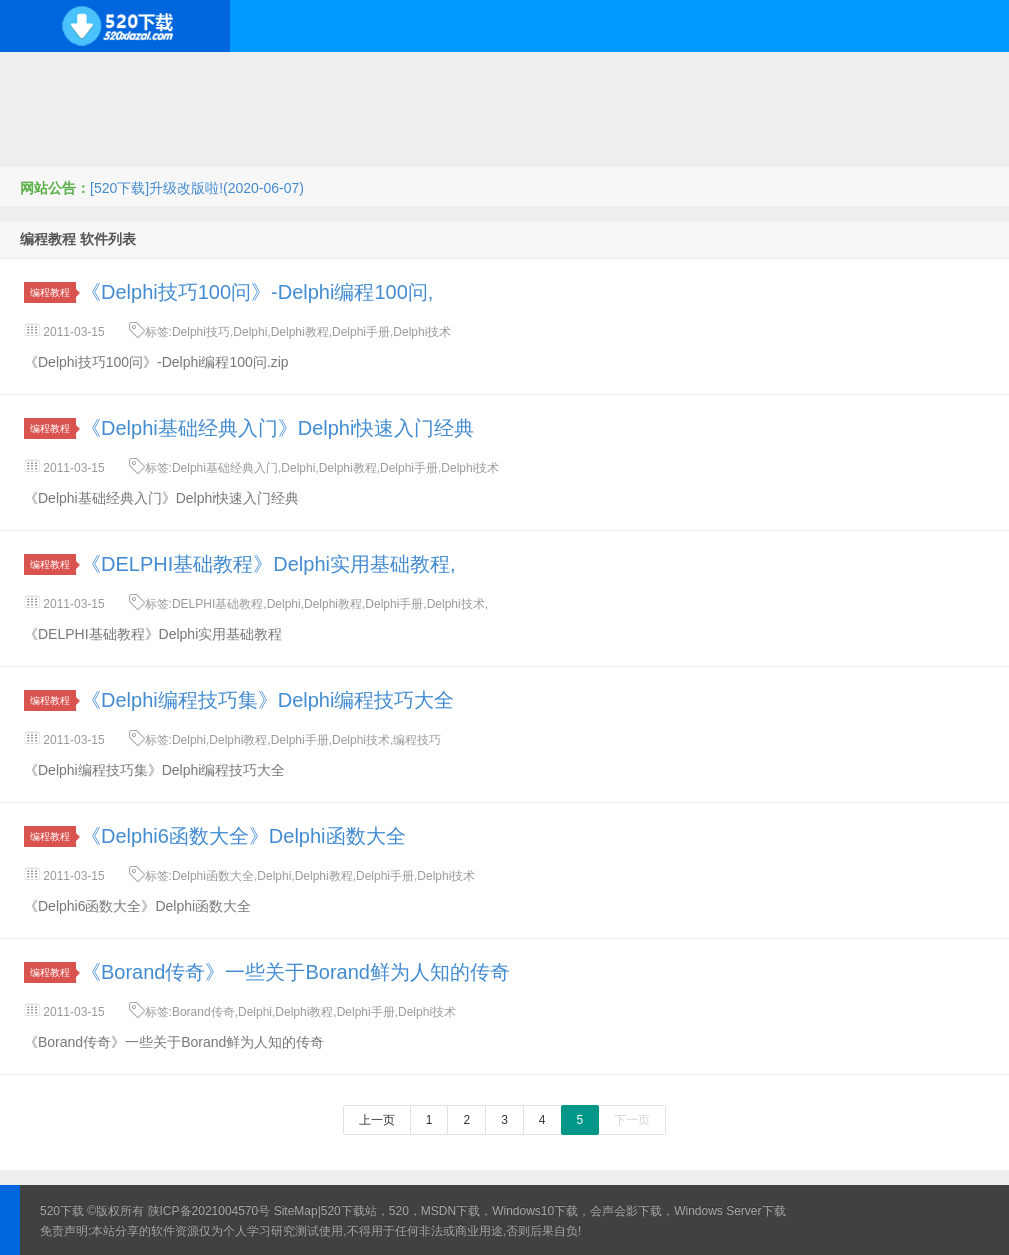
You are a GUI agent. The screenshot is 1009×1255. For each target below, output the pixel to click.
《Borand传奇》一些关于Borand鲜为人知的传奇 (295, 972)
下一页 (632, 1120)
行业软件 (770, 78)
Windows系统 (62, 78)
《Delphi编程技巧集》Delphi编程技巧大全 (267, 700)
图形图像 (867, 78)
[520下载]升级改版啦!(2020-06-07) (197, 188)
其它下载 (48, 130)
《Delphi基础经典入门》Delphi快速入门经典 (277, 428)
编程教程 (53, 292)
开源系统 (174, 78)
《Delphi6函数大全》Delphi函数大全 (243, 836)
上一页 (377, 1120)
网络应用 (479, 78)
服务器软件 (375, 78)
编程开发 (271, 78)
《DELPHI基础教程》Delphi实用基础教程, (268, 564)
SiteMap (296, 1211)
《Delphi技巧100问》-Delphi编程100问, (257, 292)
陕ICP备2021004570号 (209, 1211)
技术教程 (576, 78)
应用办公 (673, 78)
